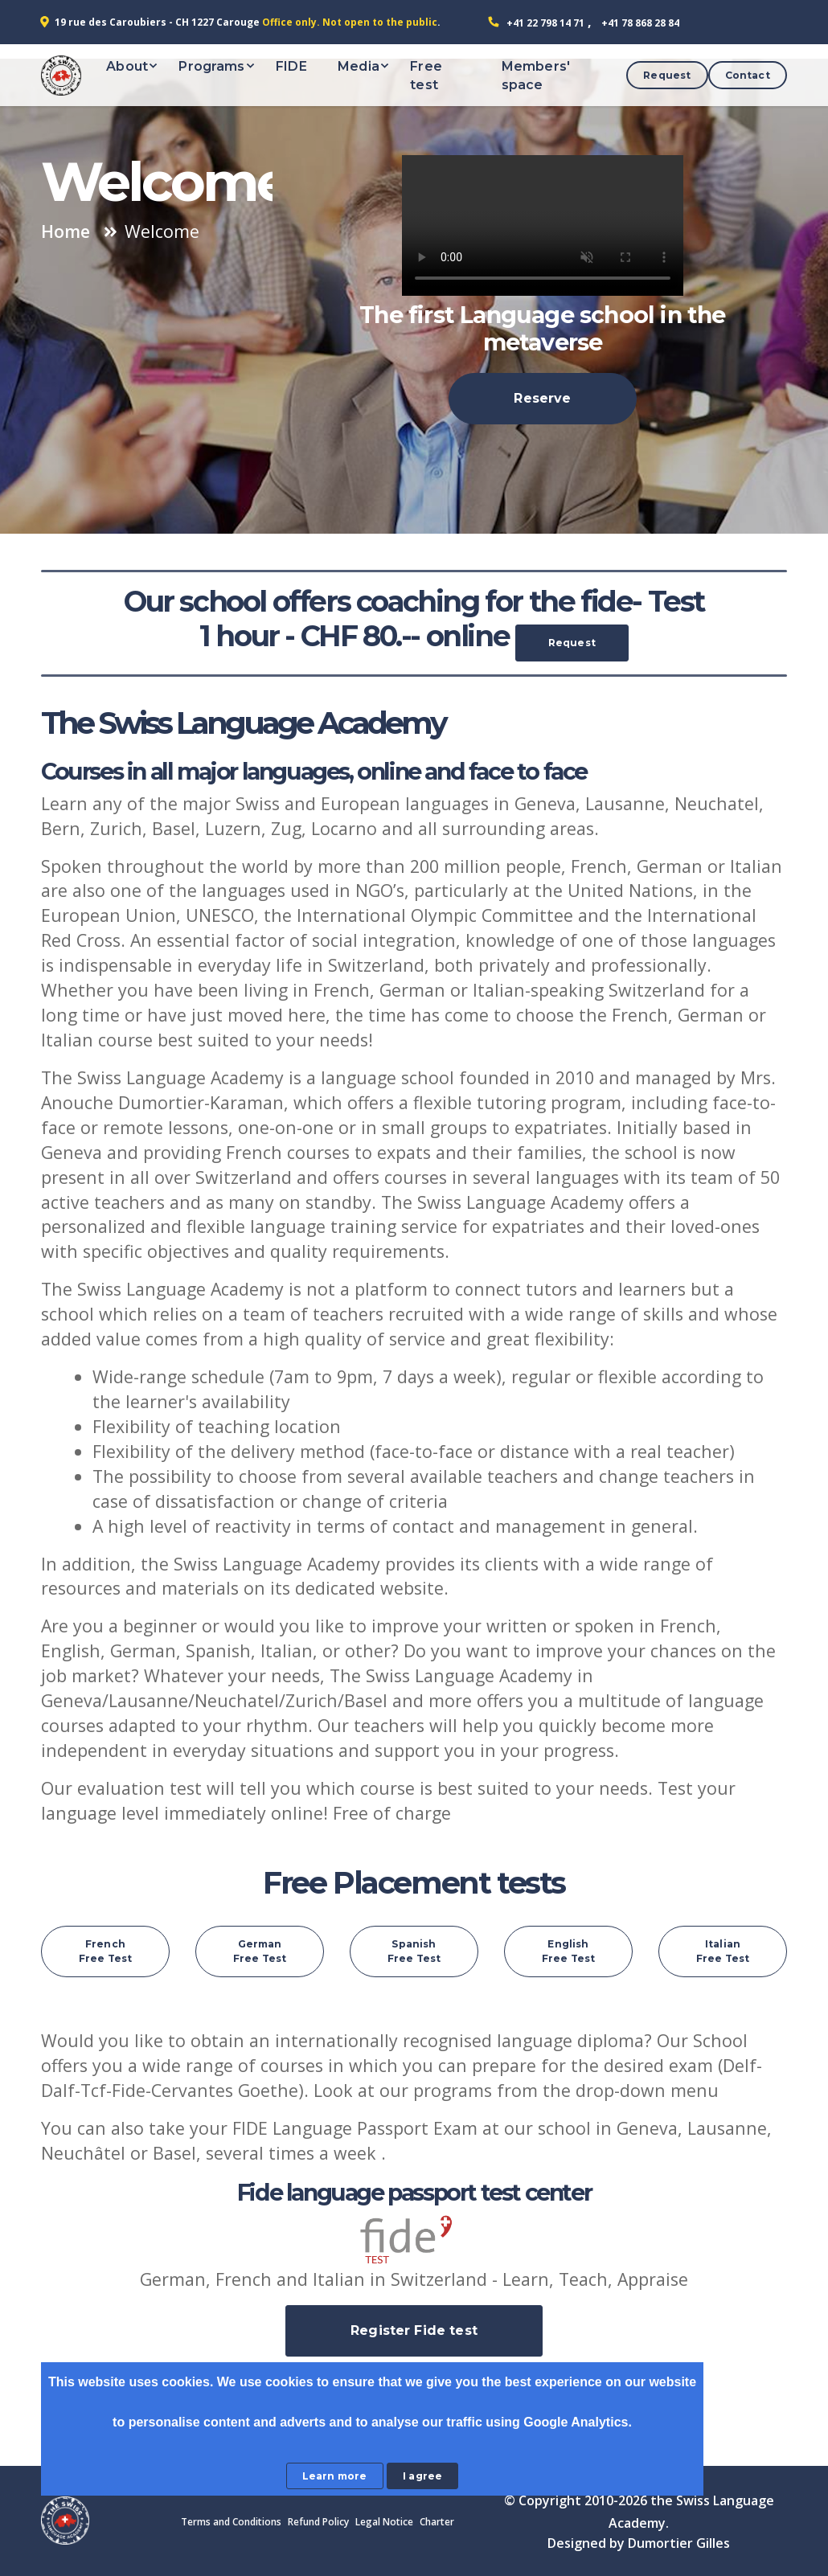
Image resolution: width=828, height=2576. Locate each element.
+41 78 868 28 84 (640, 23)
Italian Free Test (722, 1951)
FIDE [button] (291, 66)
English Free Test (568, 1951)
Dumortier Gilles (679, 2543)
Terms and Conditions (231, 2522)
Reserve (542, 398)
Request (667, 75)
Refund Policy (318, 2522)
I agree (422, 2476)
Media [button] (358, 66)
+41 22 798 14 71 (545, 23)
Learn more (334, 2476)
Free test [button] (426, 75)
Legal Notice (384, 2522)
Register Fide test (414, 2330)
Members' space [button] (536, 75)
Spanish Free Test (414, 1951)
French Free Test (105, 1951)
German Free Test (259, 1951)
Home (65, 231)
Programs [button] (211, 66)
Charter (437, 2522)
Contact (747, 75)
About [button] (127, 66)
